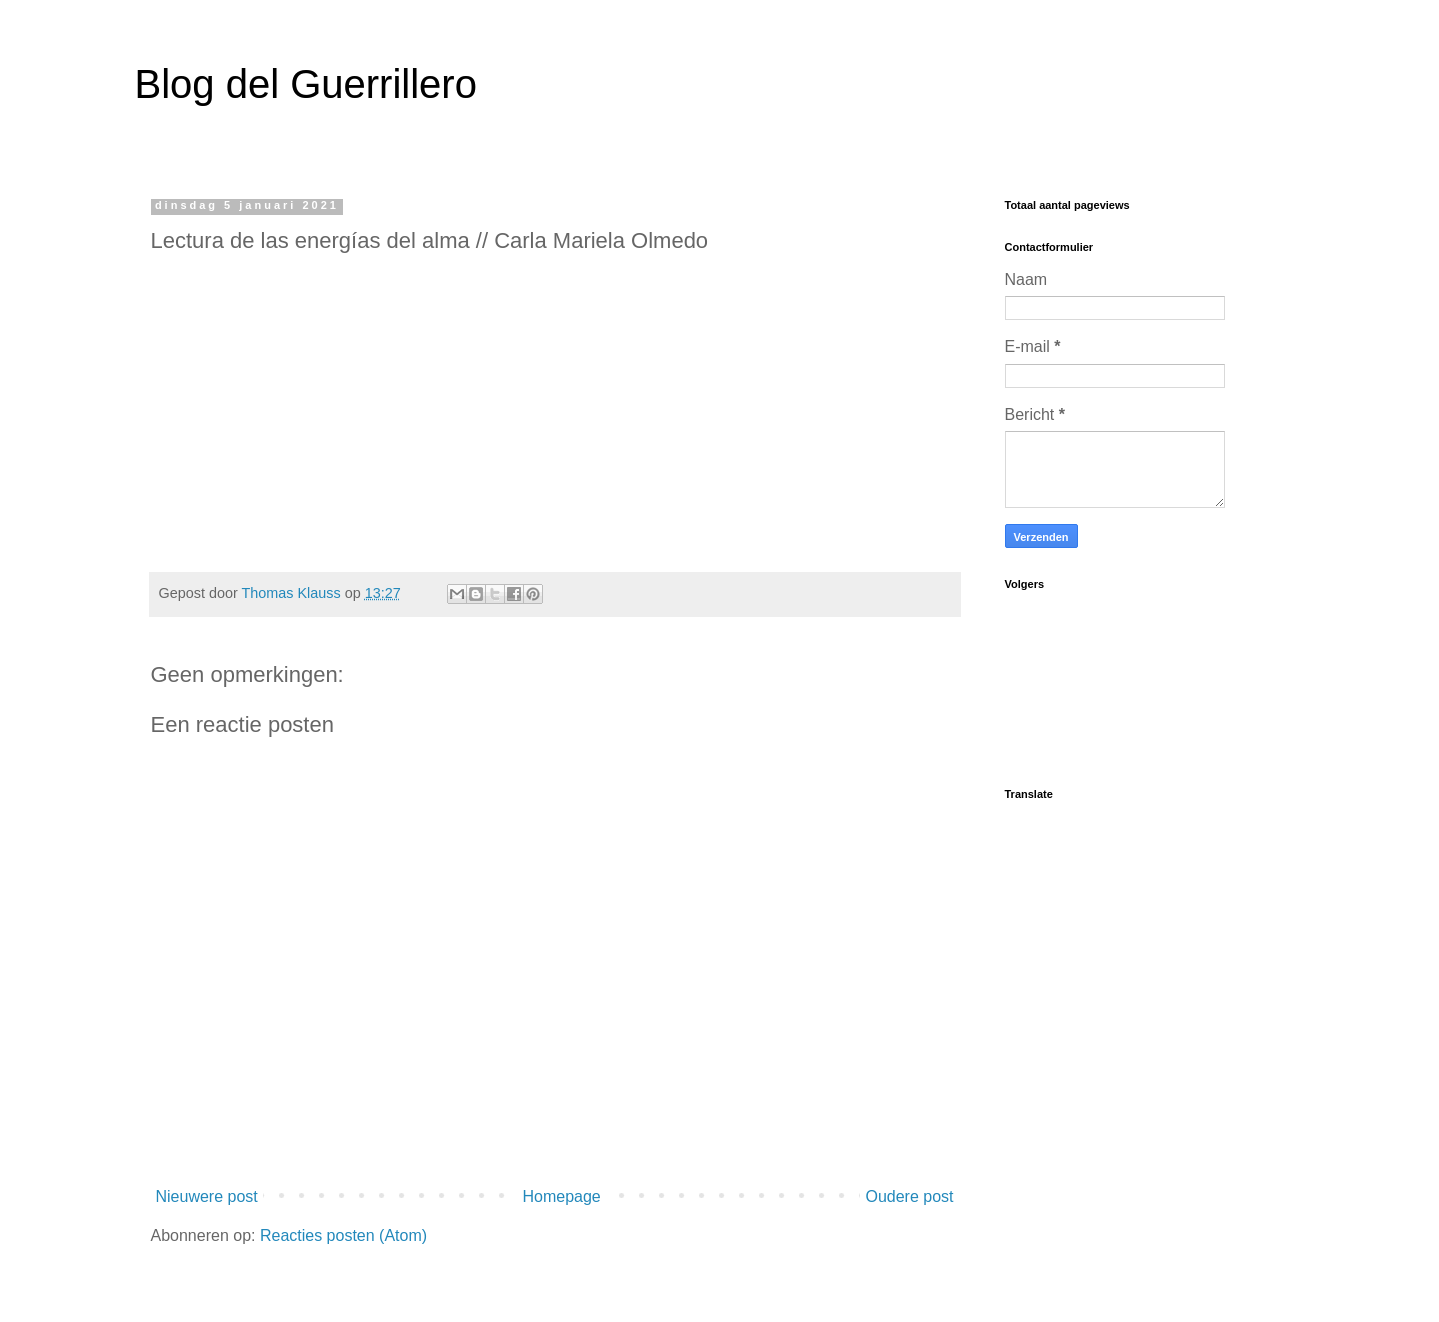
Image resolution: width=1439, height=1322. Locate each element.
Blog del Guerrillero (306, 84)
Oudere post (909, 1196)
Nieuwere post (207, 1196)
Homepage (561, 1196)
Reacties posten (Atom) (343, 1235)
